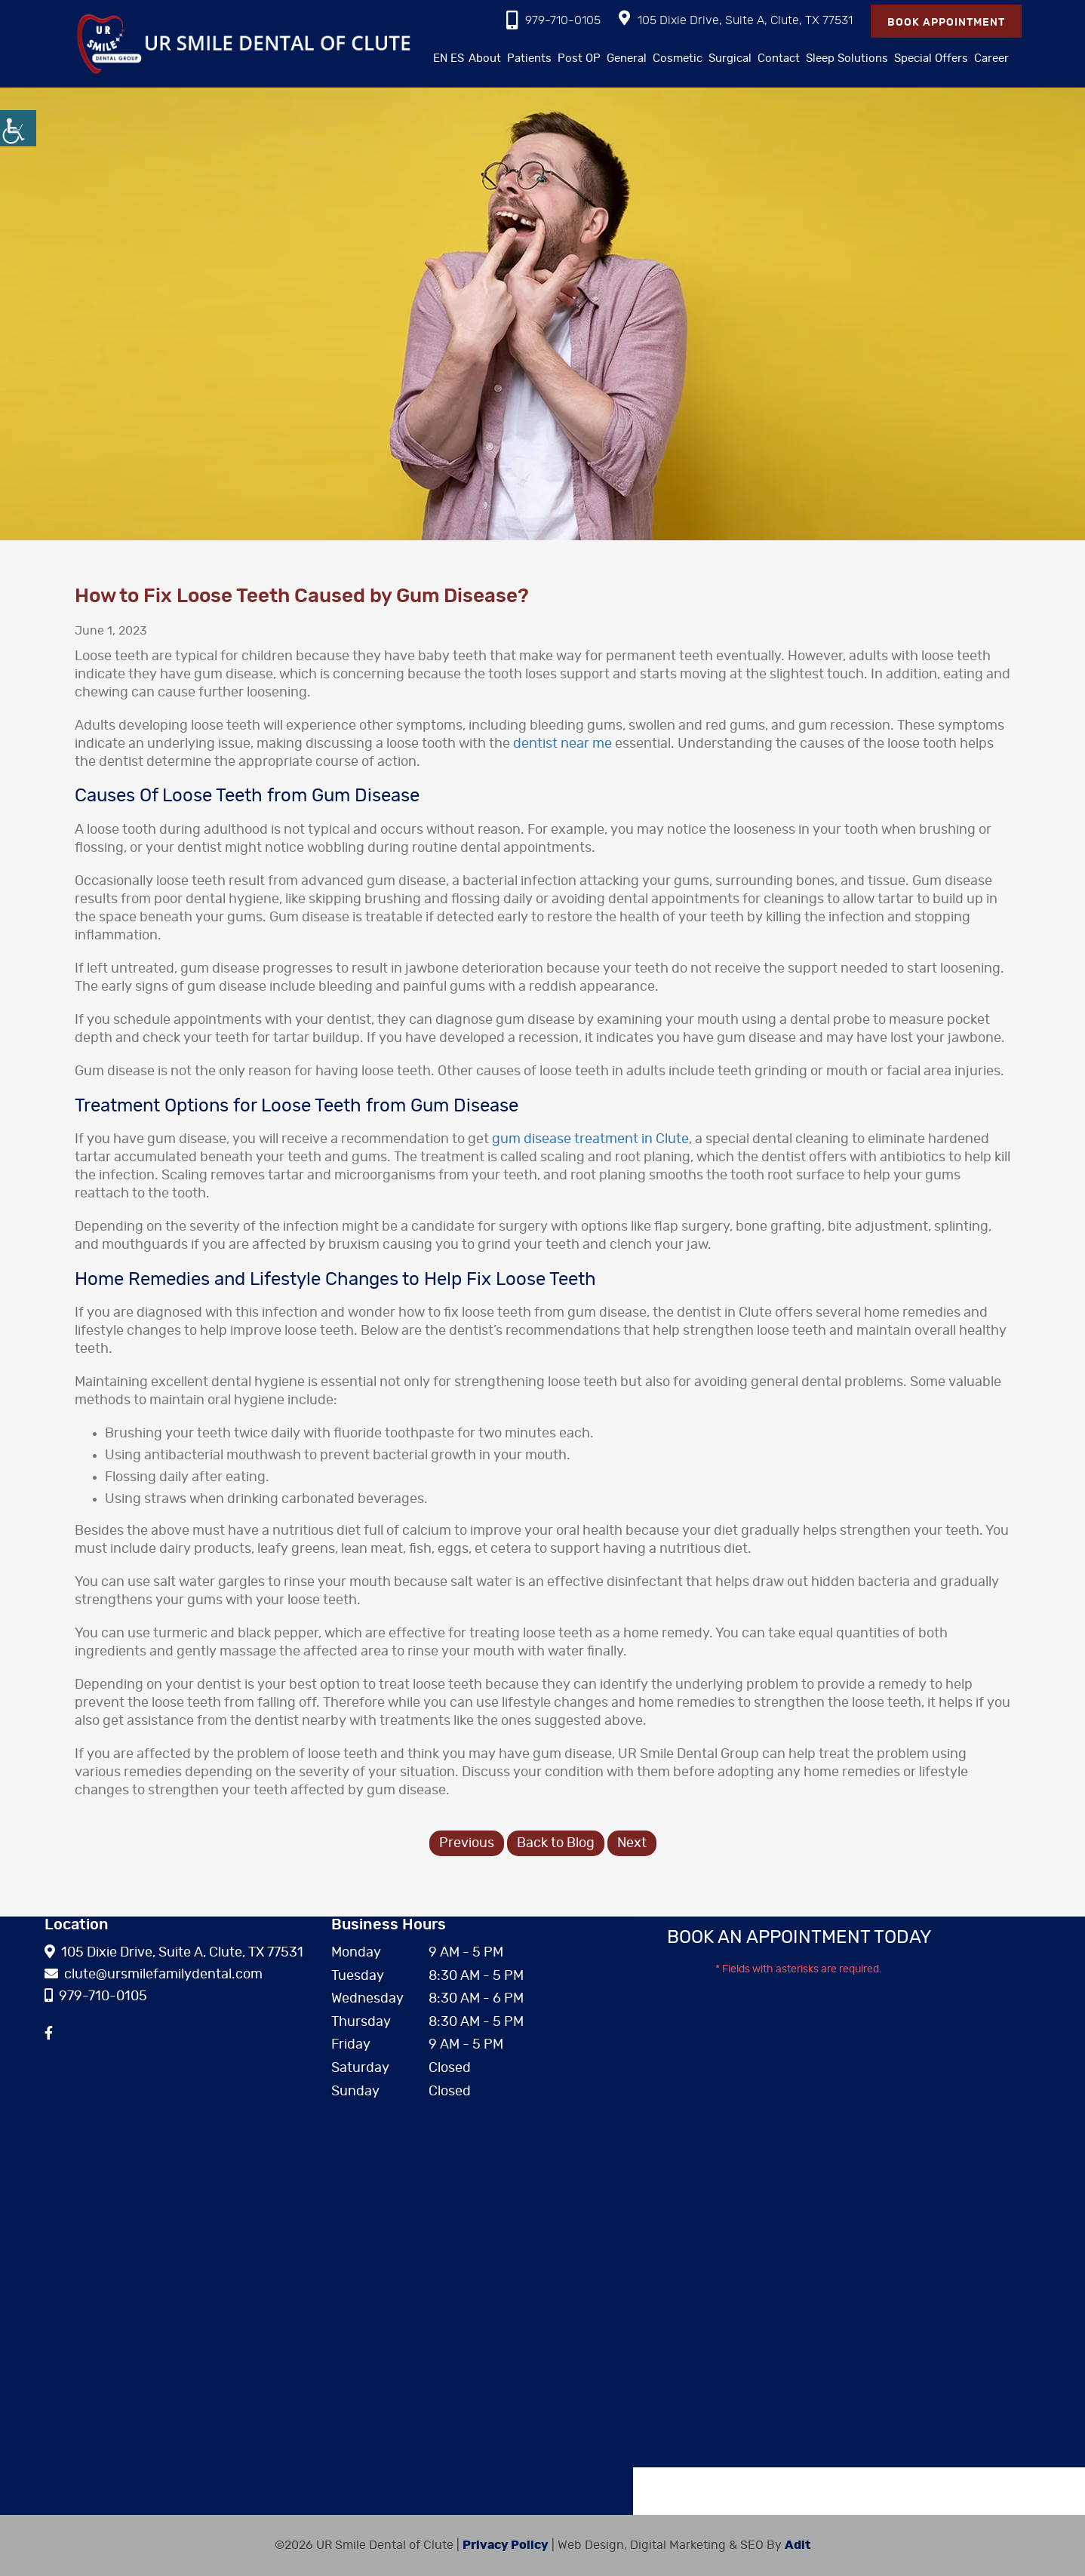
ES (457, 58)
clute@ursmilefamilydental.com (154, 1974)
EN (440, 58)
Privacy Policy (506, 2545)
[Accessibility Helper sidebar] (18, 128)
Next (632, 1843)
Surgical (730, 58)
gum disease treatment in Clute (590, 1139)
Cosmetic (677, 58)
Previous (466, 1843)
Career (991, 58)
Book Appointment (946, 22)
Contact (779, 58)
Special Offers (931, 58)
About (485, 58)
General (627, 58)
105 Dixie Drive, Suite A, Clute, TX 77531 (736, 18)
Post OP (579, 58)
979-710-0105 (553, 20)
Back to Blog (556, 1843)
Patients (529, 58)
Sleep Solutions (847, 58)
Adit (798, 2545)
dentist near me (562, 744)
